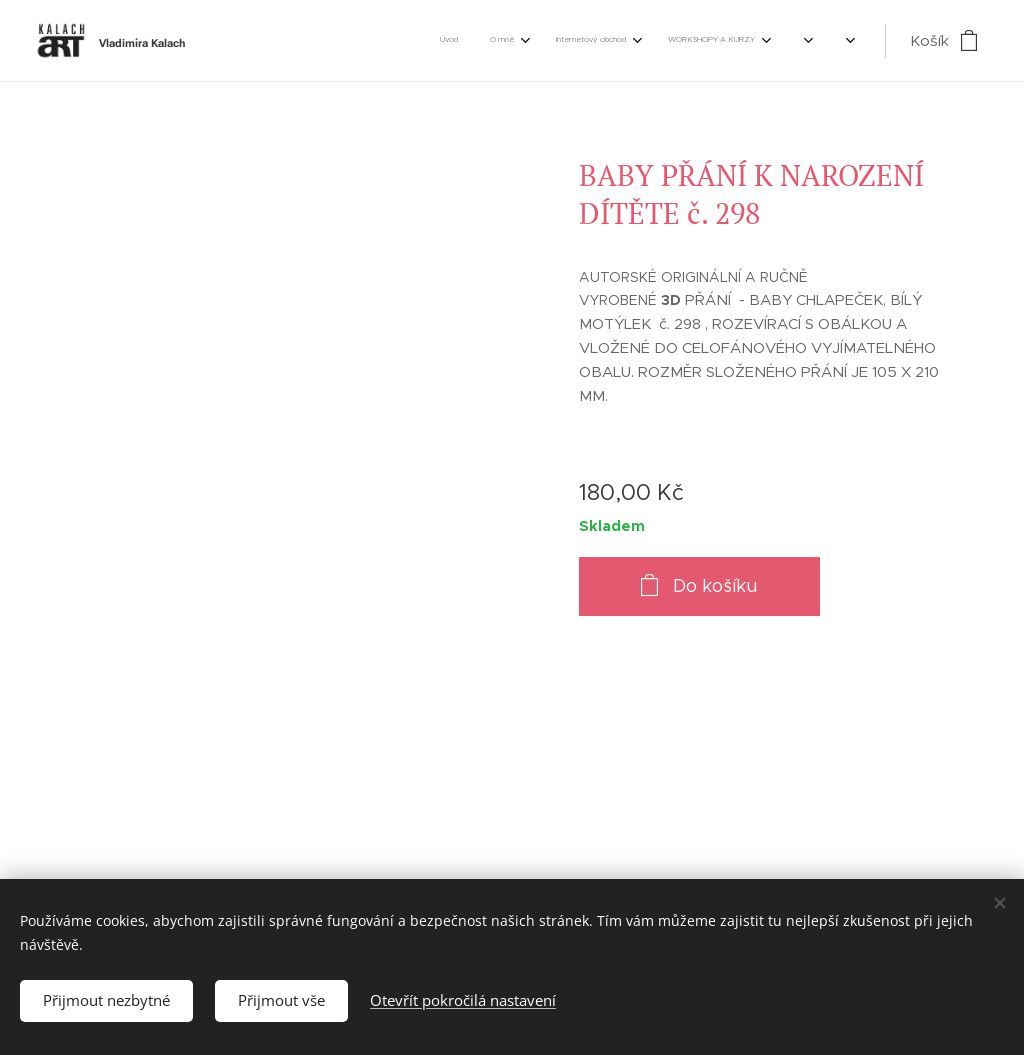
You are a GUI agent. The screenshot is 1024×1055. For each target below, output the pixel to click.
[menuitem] (528, 41)
